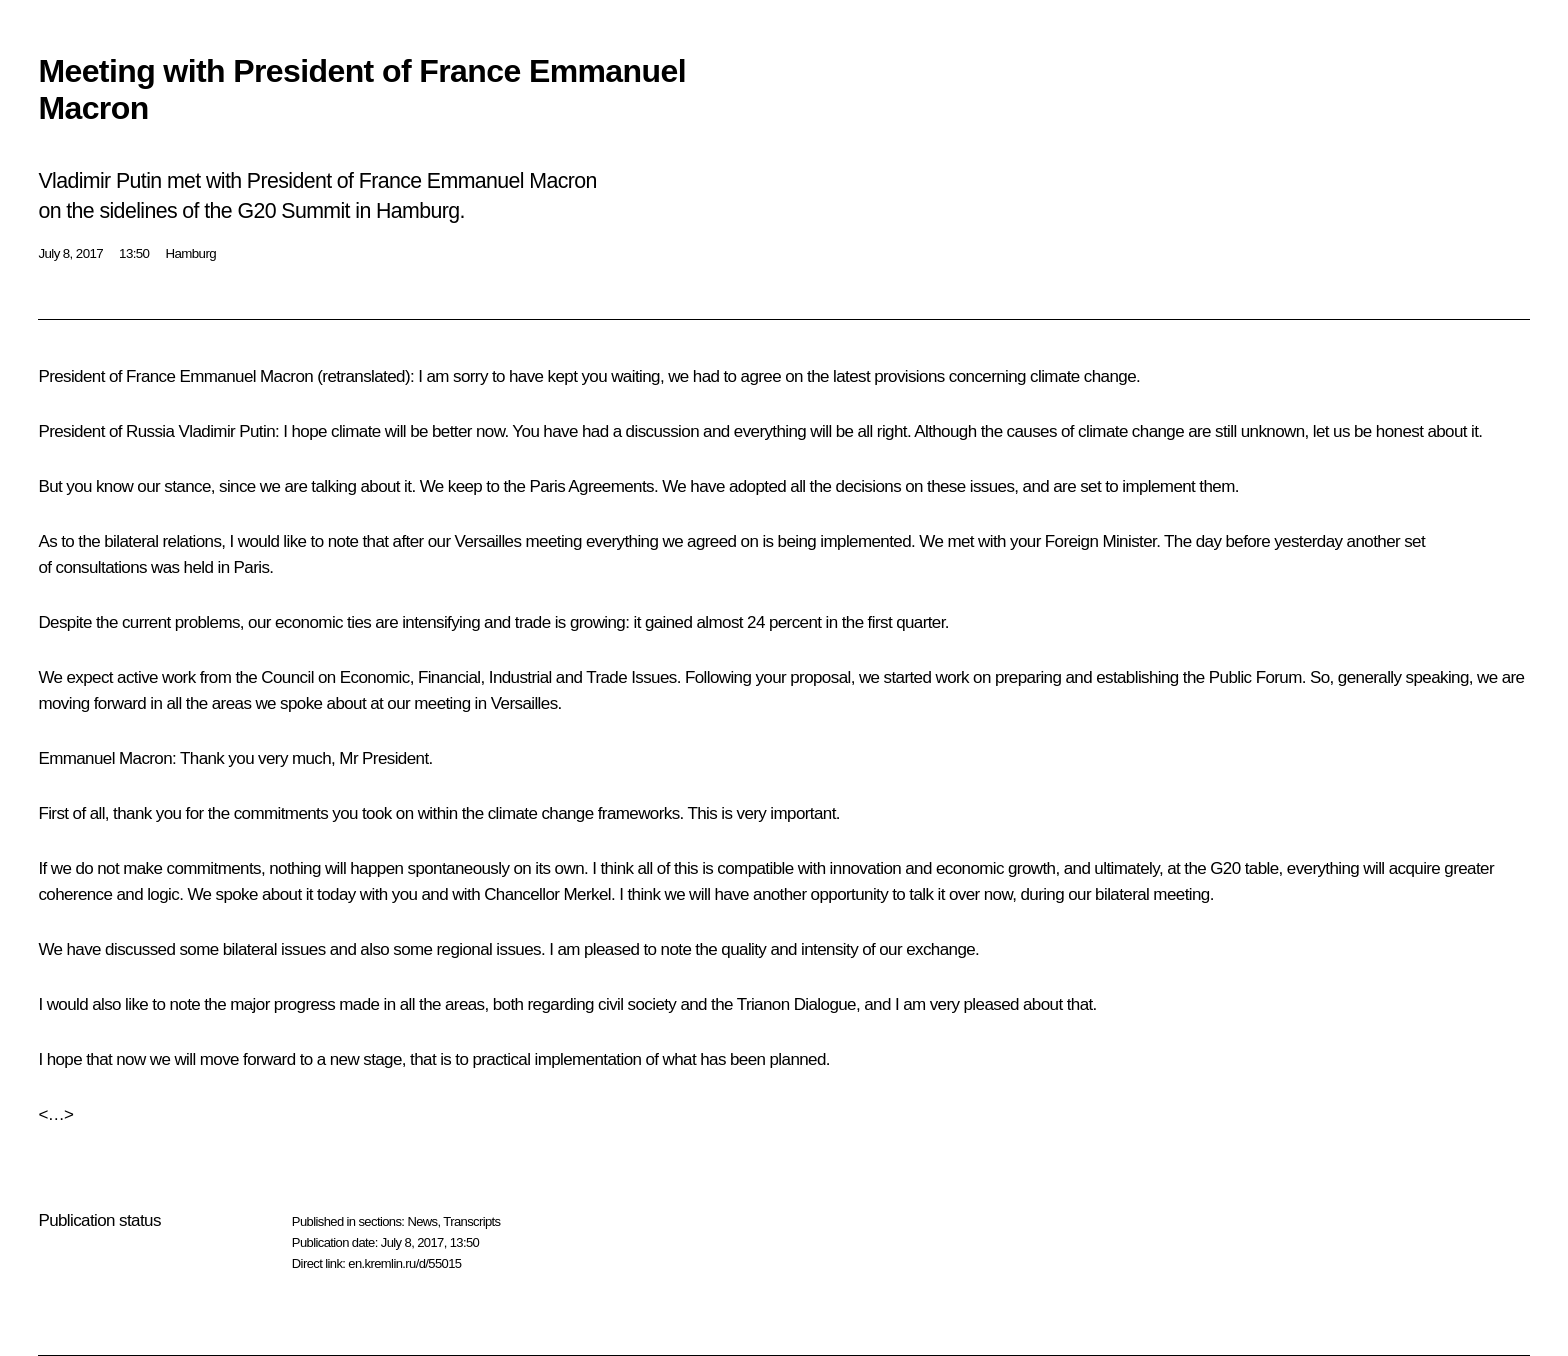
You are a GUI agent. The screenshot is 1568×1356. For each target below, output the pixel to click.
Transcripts (471, 1221)
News (422, 1221)
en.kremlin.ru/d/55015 (404, 1263)
